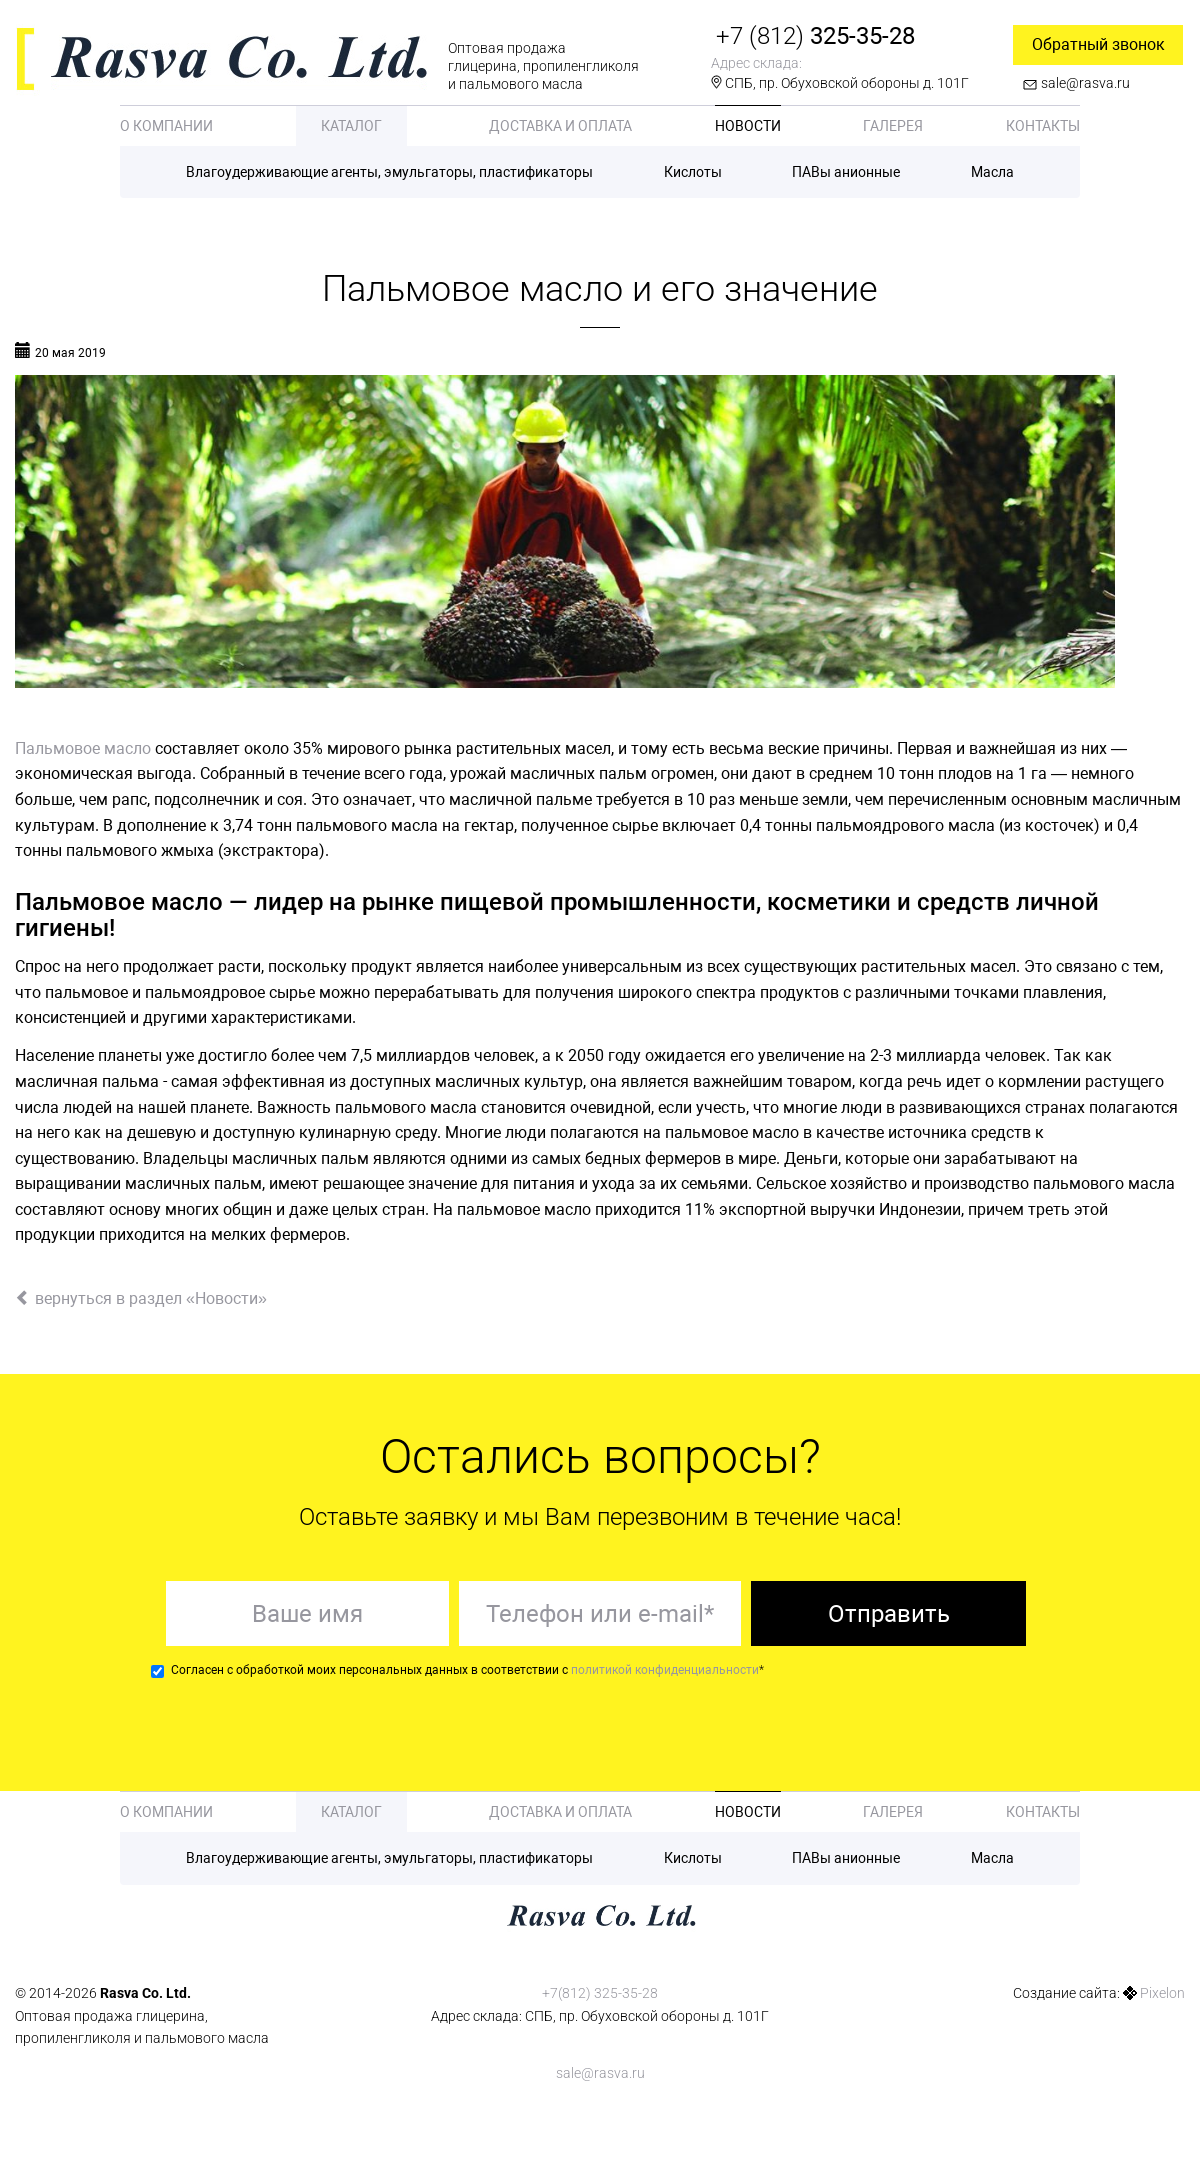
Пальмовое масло (83, 748)
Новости (748, 126)
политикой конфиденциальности (665, 1670)
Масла (992, 172)
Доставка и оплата (560, 126)
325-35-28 (815, 36)
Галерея (893, 126)
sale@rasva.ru (1085, 83)
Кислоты (693, 172)
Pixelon (1162, 1993)
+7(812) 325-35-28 (600, 1993)
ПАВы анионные (846, 172)
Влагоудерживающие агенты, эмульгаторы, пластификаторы (389, 172)
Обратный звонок (1098, 44)
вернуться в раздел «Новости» (141, 1298)
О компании (166, 126)
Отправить (889, 1614)
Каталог (351, 126)
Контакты (1043, 126)
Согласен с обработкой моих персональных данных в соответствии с (457, 1670)
